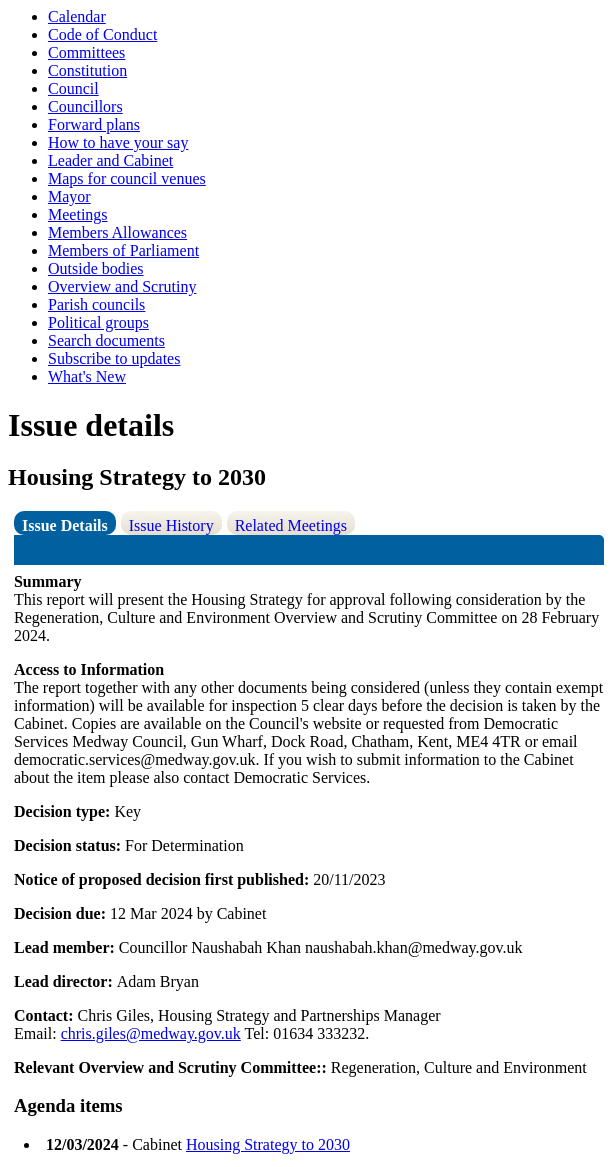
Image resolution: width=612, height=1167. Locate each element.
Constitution (87, 70)
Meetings (78, 214)
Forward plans (94, 124)
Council (73, 88)
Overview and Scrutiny (122, 286)
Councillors (85, 106)
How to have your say (118, 142)
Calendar (77, 16)
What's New (87, 376)
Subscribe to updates (114, 358)
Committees (86, 52)
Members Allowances (117, 232)
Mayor (69, 196)
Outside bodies (96, 268)
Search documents (106, 340)
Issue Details (65, 525)
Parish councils (96, 304)
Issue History (171, 525)
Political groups (98, 322)
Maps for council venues (127, 178)
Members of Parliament (123, 250)
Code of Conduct (102, 34)
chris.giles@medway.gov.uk (151, 1033)
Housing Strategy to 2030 (268, 1144)
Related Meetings (291, 525)
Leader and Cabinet (110, 160)
